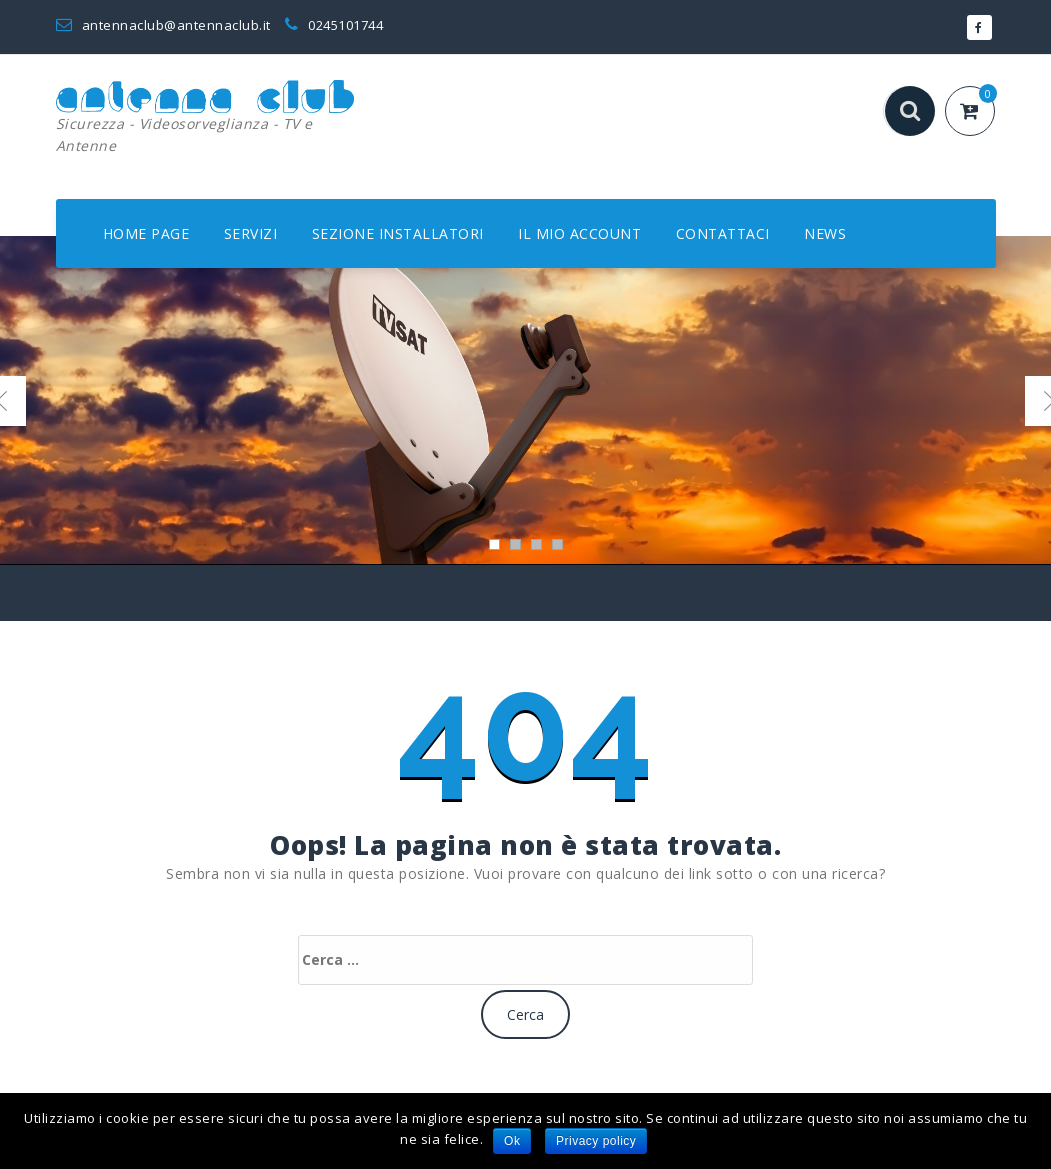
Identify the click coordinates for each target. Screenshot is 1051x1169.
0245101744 (334, 25)
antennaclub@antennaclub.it (163, 25)
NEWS (825, 233)
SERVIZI (251, 233)
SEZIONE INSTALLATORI (398, 233)
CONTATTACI (723, 233)
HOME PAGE (146, 233)
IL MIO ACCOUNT (579, 233)
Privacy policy (596, 1141)
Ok (512, 1141)
